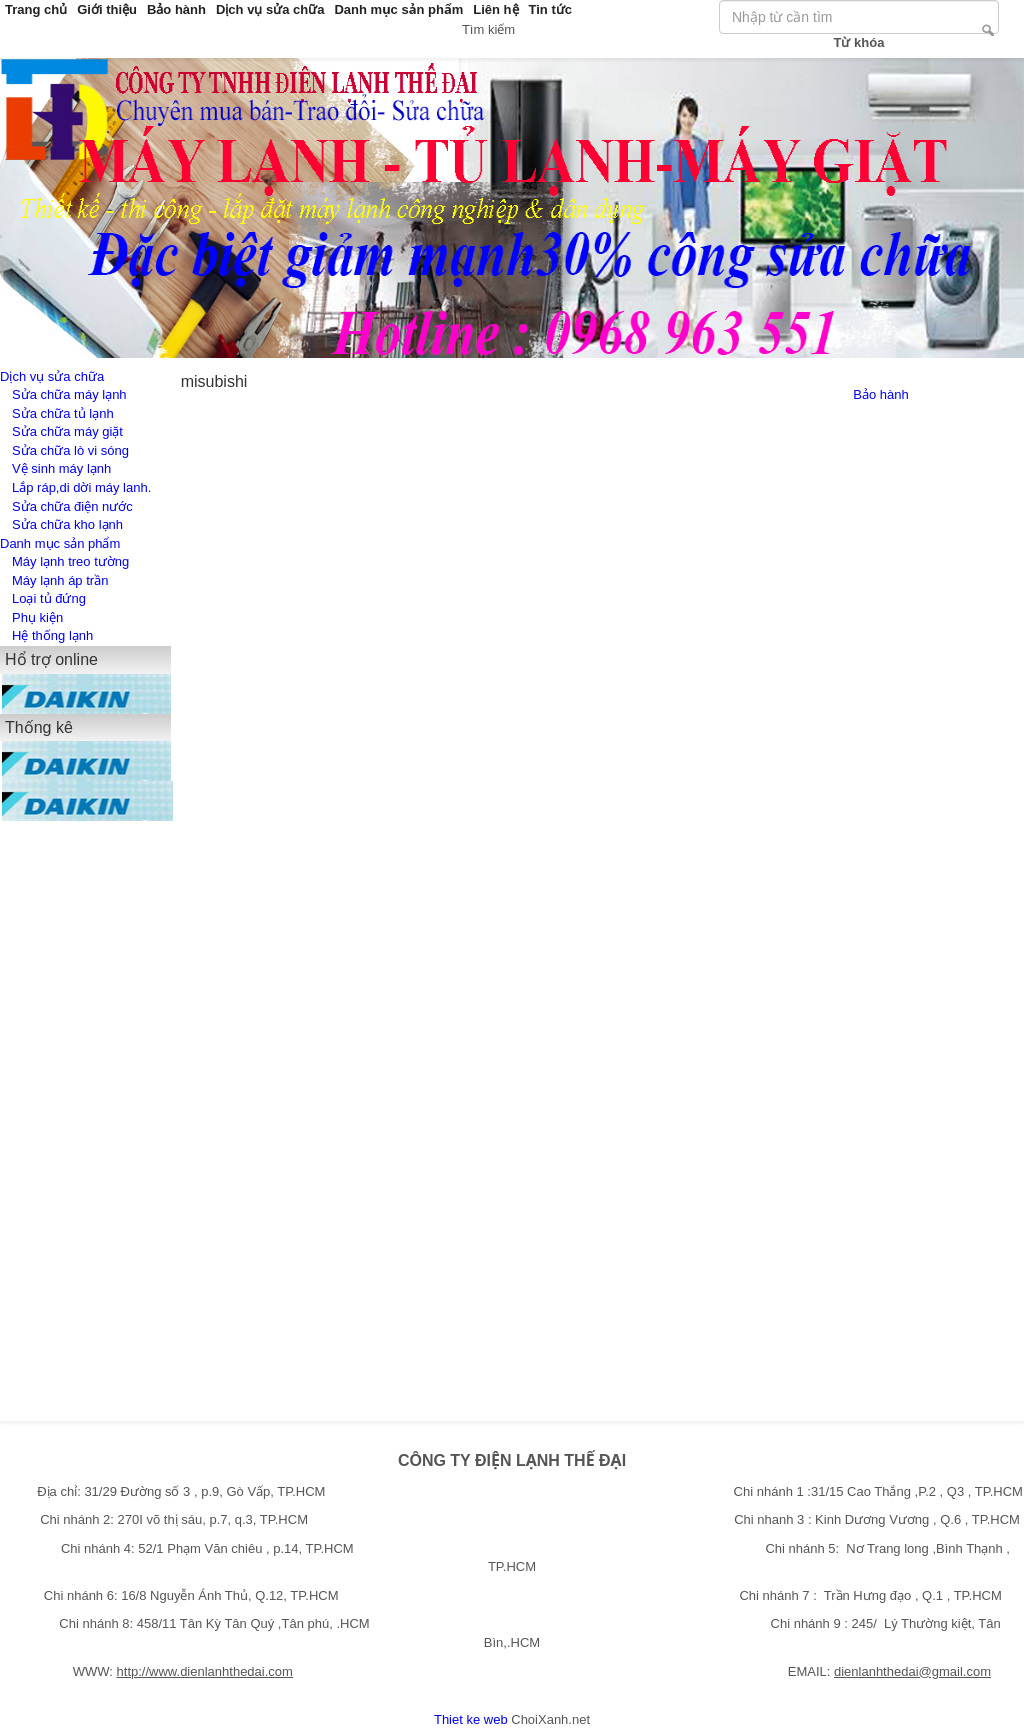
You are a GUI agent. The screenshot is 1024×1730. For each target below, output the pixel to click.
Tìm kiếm (988, 30)
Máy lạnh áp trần (60, 580)
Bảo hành (176, 9)
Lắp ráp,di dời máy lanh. (81, 487)
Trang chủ (36, 9)
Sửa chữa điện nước (72, 506)
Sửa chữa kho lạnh (67, 524)
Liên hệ (495, 9)
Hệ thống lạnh (52, 635)
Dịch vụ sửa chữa (270, 9)
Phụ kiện (37, 617)
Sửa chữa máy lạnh (69, 394)
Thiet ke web (471, 1719)
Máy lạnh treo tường (70, 561)
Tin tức (550, 9)
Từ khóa (859, 42)
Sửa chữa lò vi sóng (70, 450)
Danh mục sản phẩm (398, 9)
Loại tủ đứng (49, 598)
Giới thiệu (107, 9)
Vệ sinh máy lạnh (61, 468)
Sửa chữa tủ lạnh (63, 413)
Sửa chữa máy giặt (67, 431)
